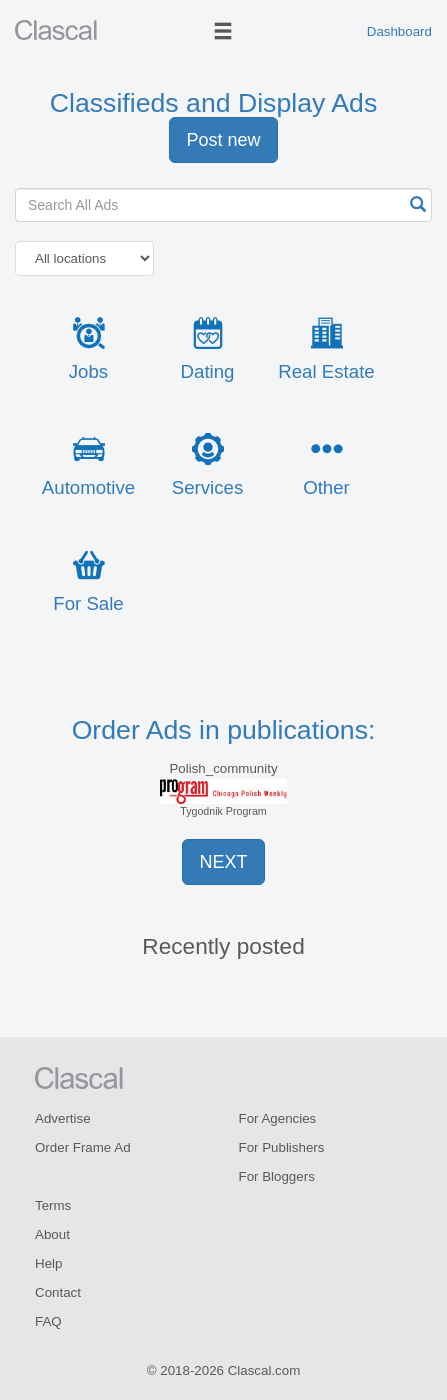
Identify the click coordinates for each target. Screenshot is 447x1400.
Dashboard (399, 31)
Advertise (63, 1118)
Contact (58, 1292)
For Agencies (278, 1118)
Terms (53, 1205)
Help (48, 1263)
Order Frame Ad (83, 1147)
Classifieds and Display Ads (213, 103)
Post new (223, 140)
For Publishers (282, 1147)
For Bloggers (277, 1176)
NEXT (223, 862)
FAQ (48, 1321)
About (52, 1234)
